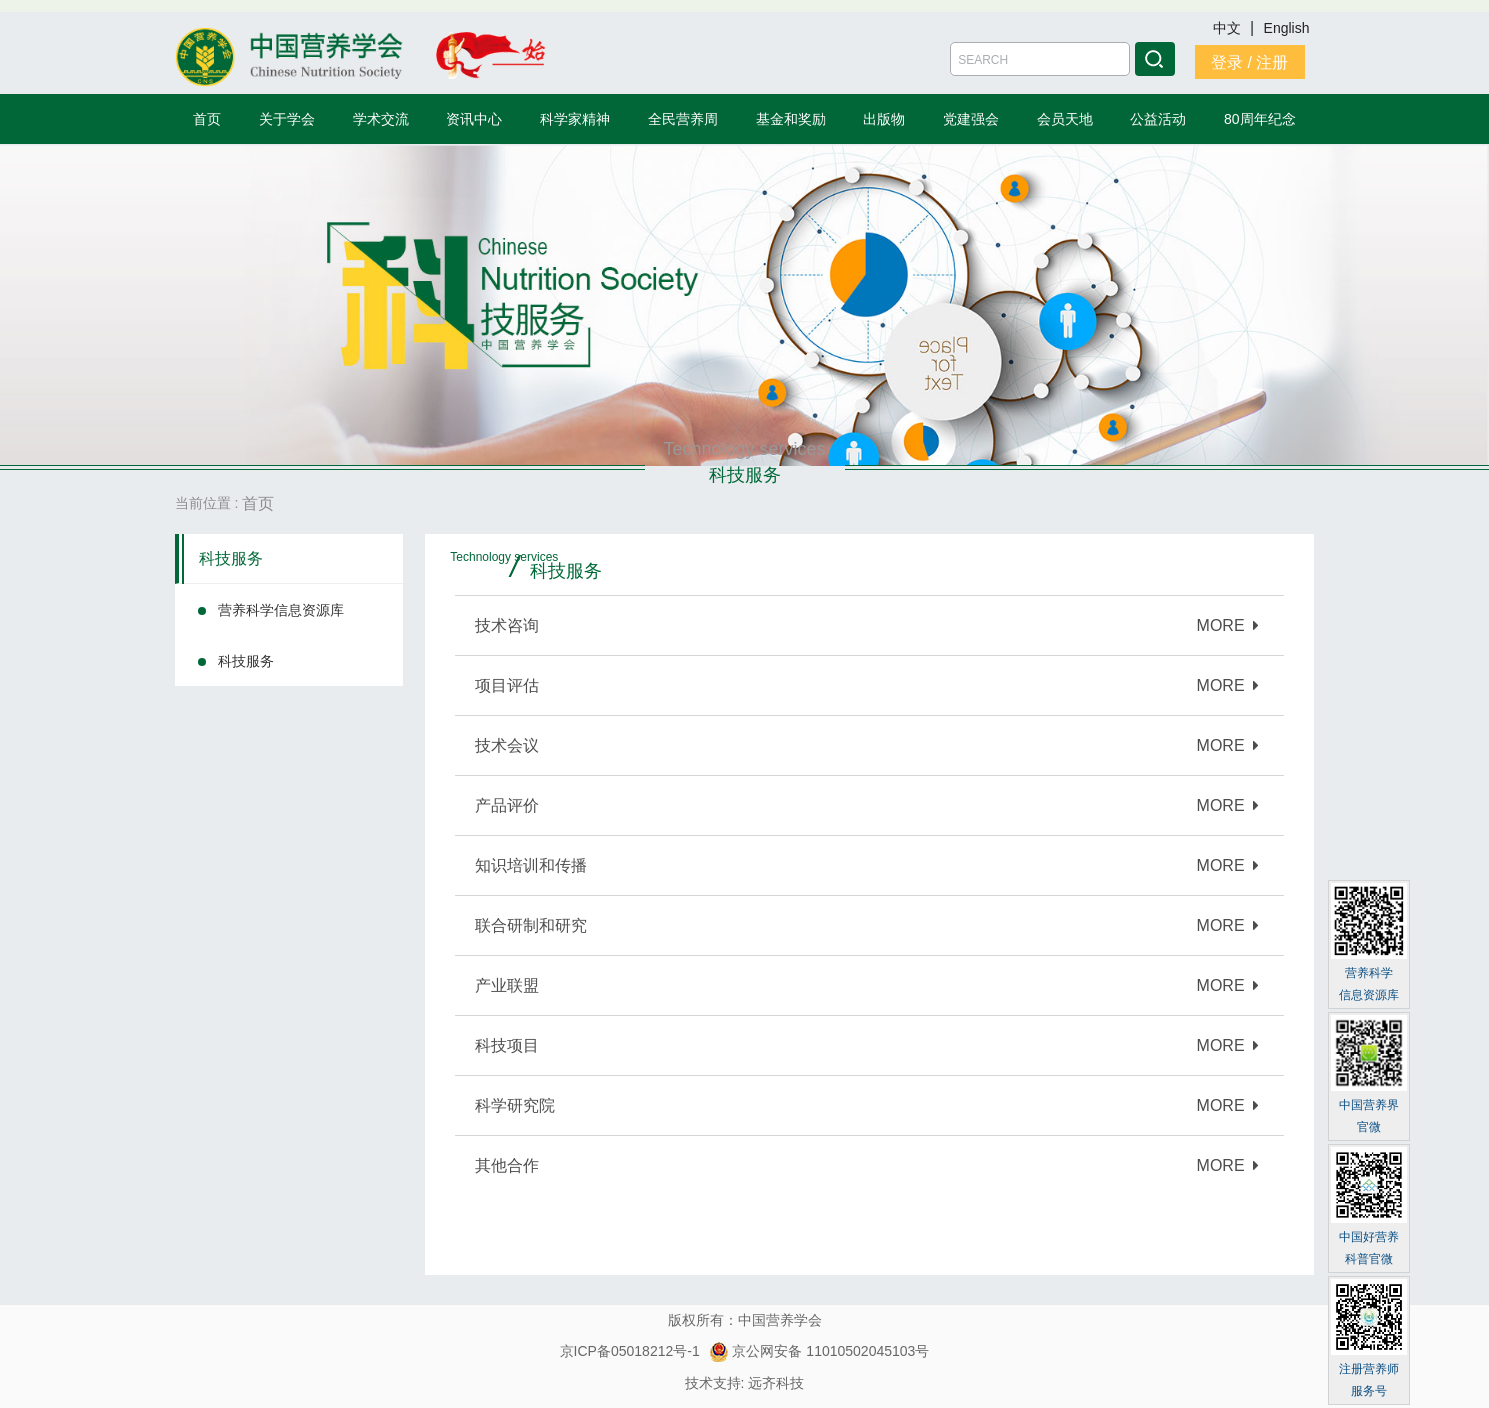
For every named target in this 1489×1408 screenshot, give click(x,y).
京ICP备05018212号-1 (630, 1351)
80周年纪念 (1260, 119)
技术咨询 (507, 625)
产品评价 (507, 805)
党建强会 (971, 119)
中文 (1229, 28)
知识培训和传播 (531, 865)
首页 (207, 119)
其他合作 (507, 1165)
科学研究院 (515, 1105)
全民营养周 (683, 119)
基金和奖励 (791, 119)
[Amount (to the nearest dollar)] (1040, 59)
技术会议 (507, 745)
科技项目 (507, 1045)
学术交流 (381, 119)
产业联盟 (507, 985)
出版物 (884, 119)
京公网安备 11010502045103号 (819, 1351)
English (1287, 28)
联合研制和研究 (531, 925)
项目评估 (507, 685)
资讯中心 (474, 119)
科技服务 (231, 558)
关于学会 (287, 119)
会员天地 (1065, 119)
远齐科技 (776, 1383)
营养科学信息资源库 (281, 610)
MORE (1228, 625)
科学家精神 (575, 119)
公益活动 (1158, 119)
